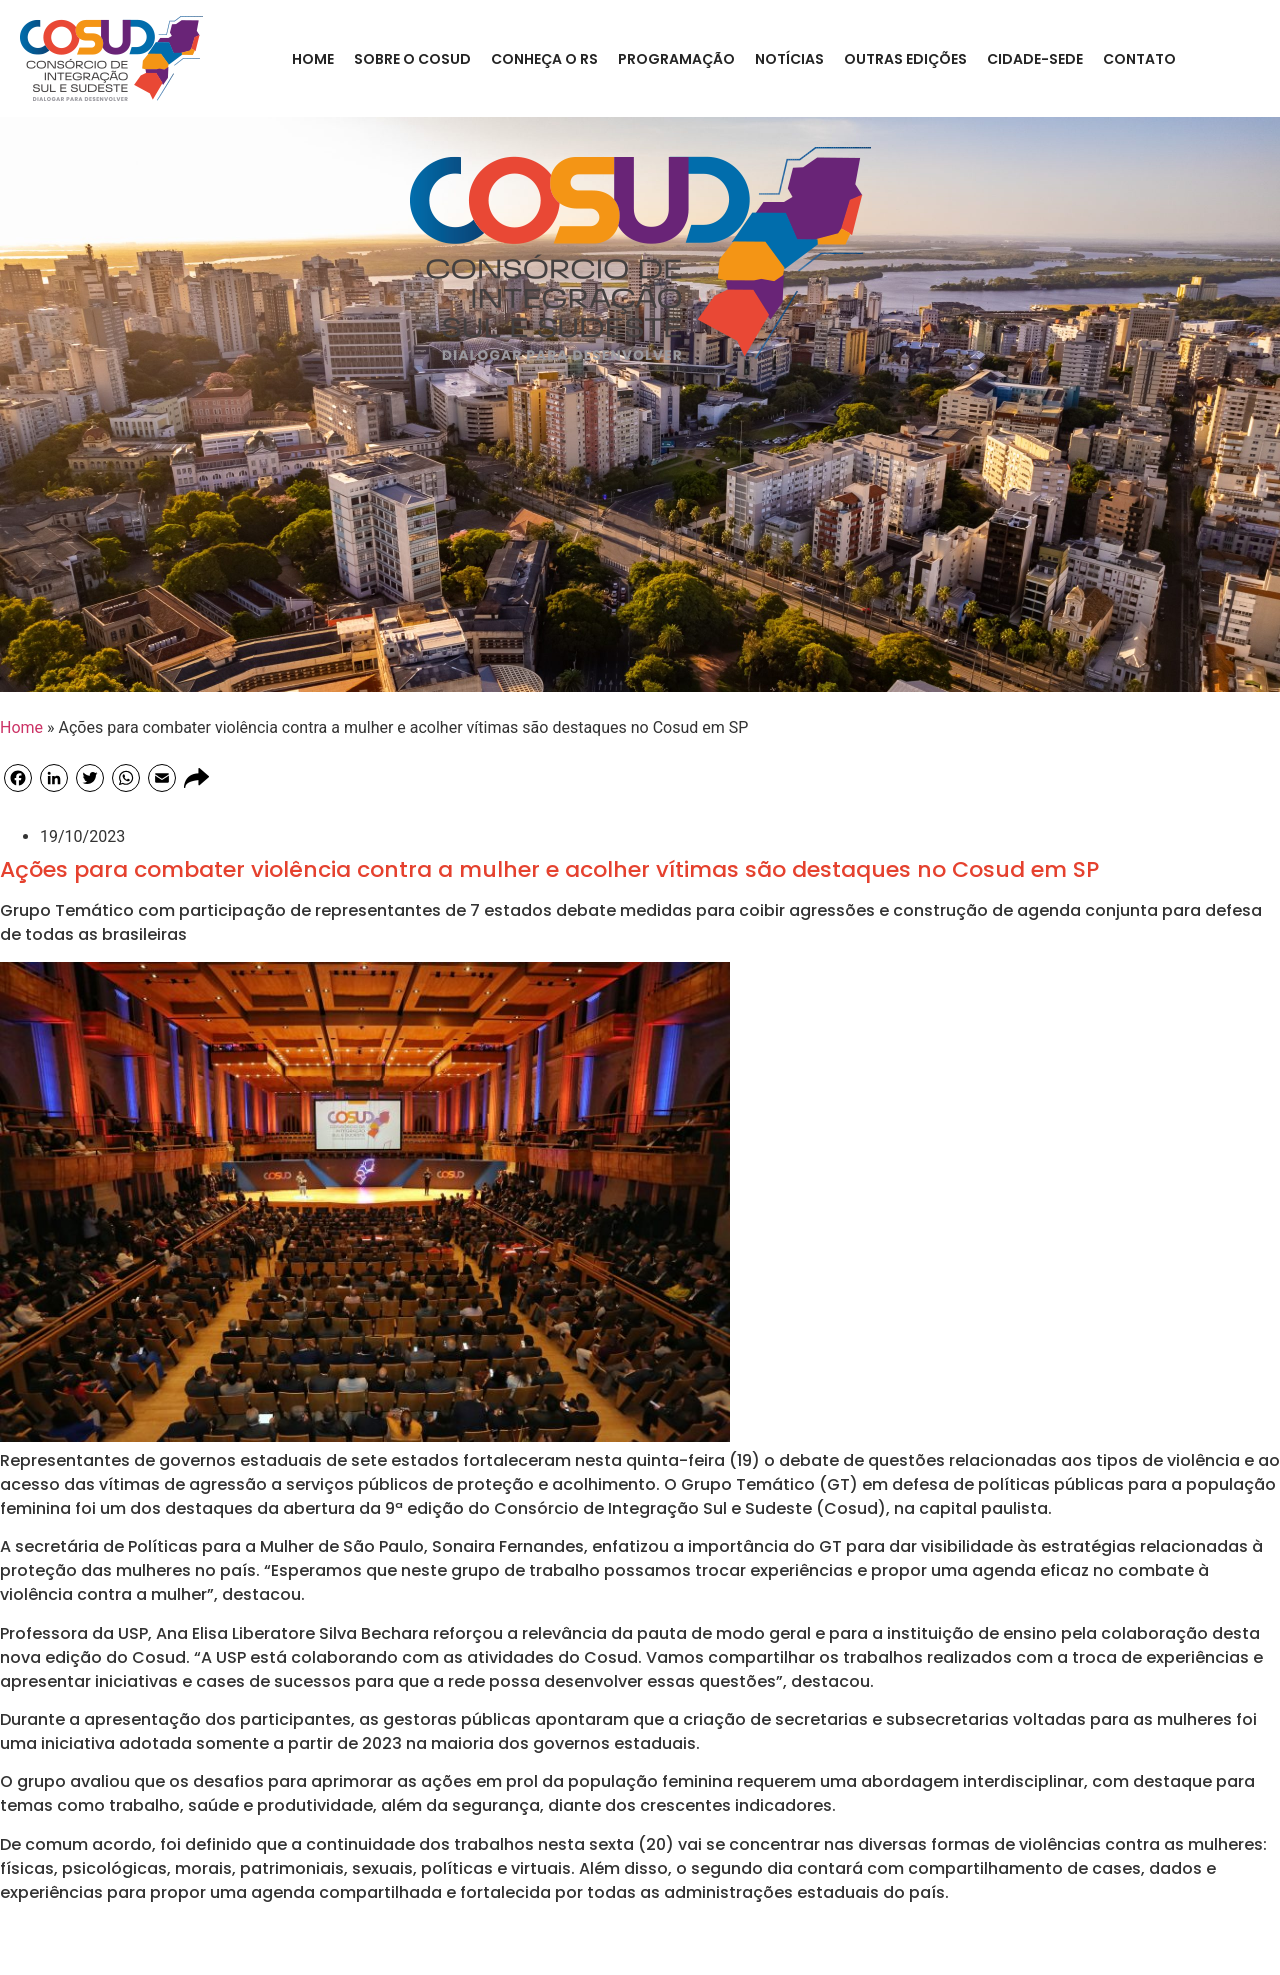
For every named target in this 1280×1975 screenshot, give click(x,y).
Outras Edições (905, 59)
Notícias (789, 59)
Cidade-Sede (1035, 59)
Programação (676, 59)
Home (313, 59)
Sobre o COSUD (412, 59)
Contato (1139, 59)
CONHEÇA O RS (544, 59)
